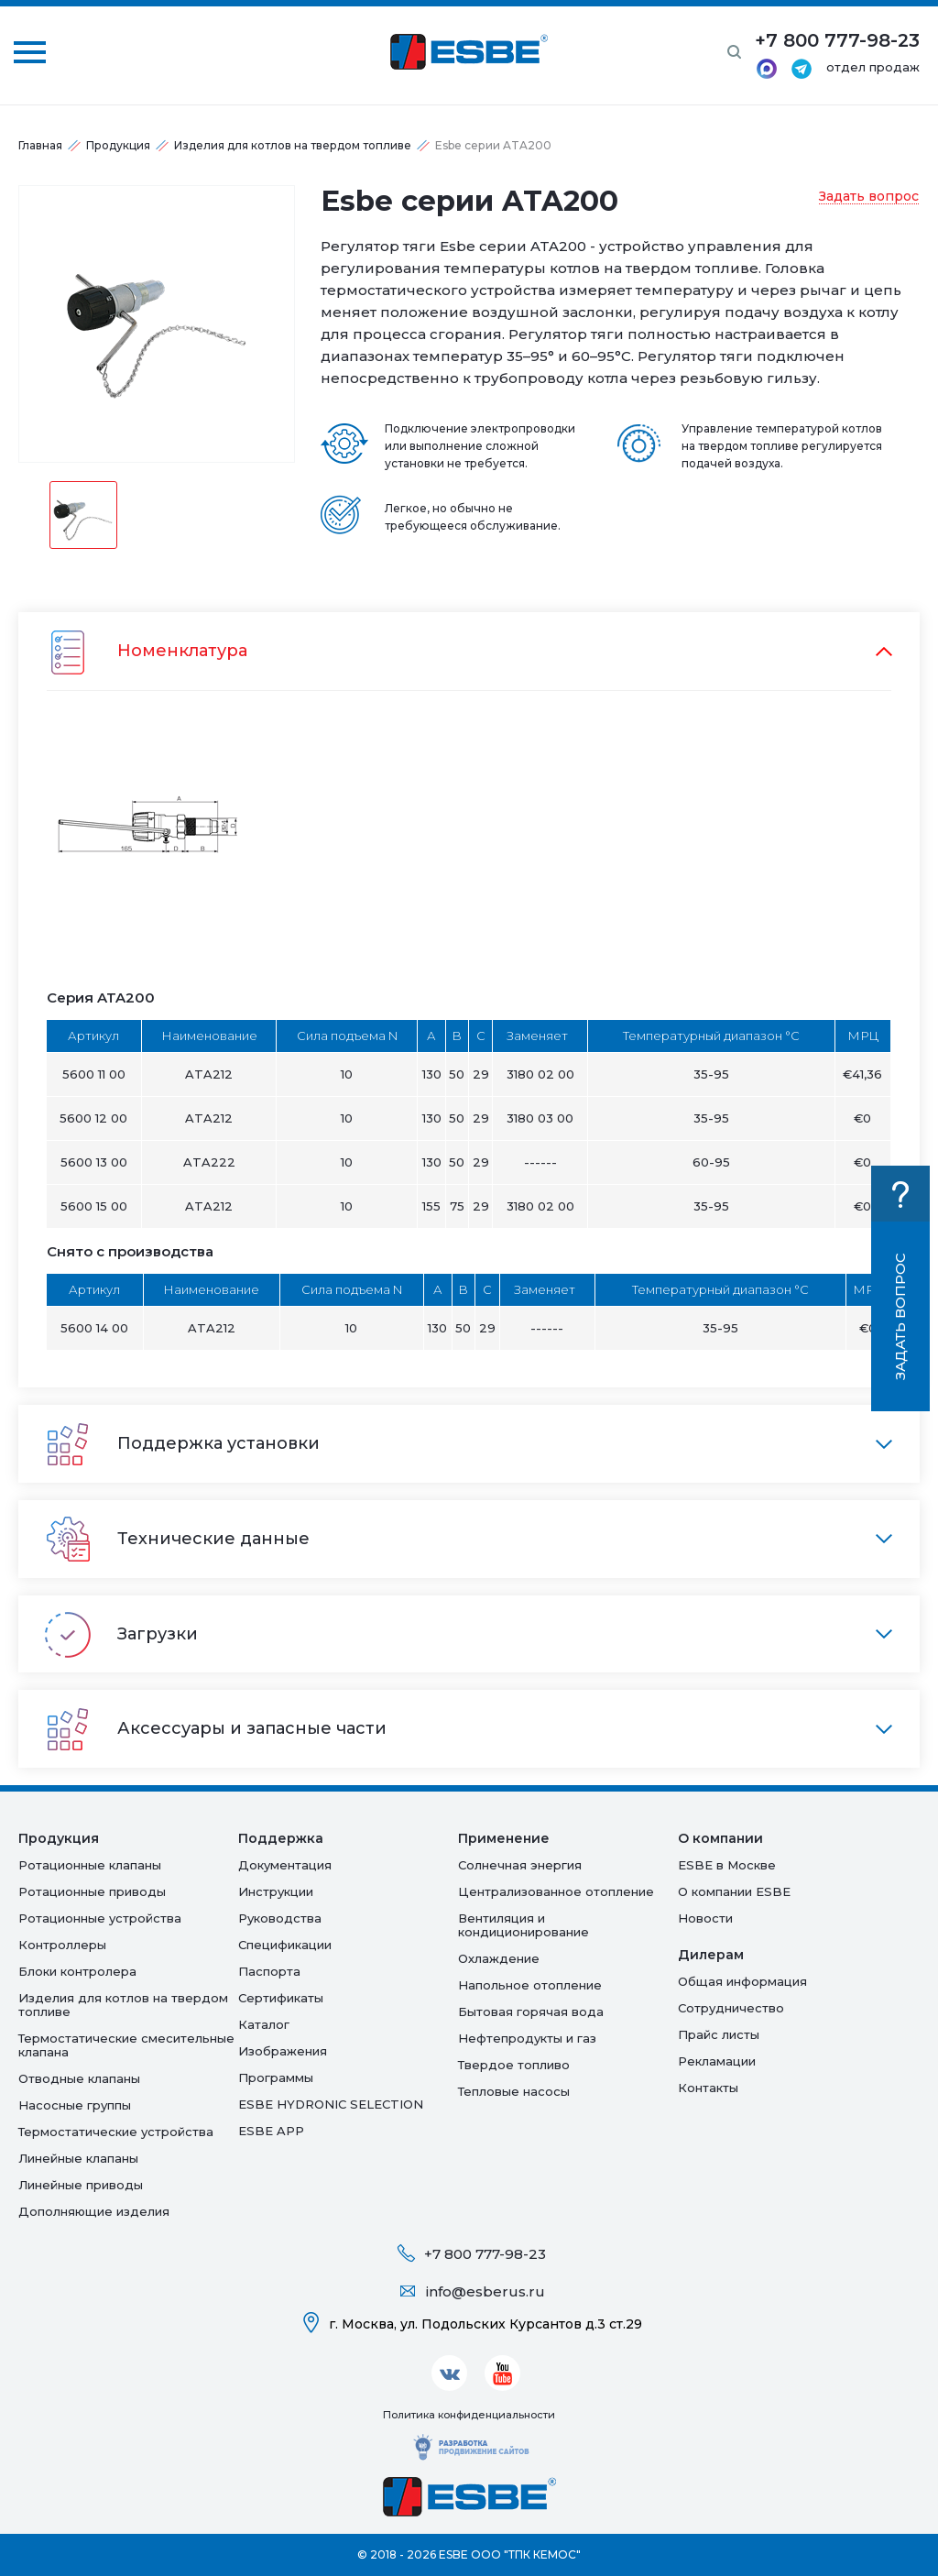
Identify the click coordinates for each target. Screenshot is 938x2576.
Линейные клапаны (78, 2158)
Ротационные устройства (99, 1918)
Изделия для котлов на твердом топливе (292, 145)
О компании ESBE (734, 1891)
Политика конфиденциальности (469, 2414)
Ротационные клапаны (89, 1865)
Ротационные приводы (92, 1891)
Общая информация (742, 1981)
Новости (705, 1918)
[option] (156, 324)
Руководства (280, 1918)
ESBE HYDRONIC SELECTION (330, 2104)
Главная (40, 145)
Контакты (708, 2087)
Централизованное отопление (556, 1891)
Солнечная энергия (520, 1865)
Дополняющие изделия (93, 2211)
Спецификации (285, 1944)
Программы (275, 2077)
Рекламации (717, 2061)
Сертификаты (280, 1997)
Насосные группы (74, 2105)
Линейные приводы (80, 2184)
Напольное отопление (530, 1985)
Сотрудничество (731, 2008)
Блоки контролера (77, 1971)
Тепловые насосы (514, 2091)
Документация (285, 1865)
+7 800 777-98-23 (485, 2254)
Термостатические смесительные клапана (126, 2045)
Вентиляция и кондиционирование (523, 1925)
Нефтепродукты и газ (527, 2038)
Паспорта (269, 1971)
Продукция (118, 145)
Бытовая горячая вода (531, 2011)
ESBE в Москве (727, 1865)
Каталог (263, 2024)
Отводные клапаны (79, 2078)
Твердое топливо (514, 2064)
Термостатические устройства (115, 2131)
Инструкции (275, 1891)
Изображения (282, 2051)
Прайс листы (718, 2034)
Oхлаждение (499, 1958)
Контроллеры (62, 1944)
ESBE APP (271, 2130)
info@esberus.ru (485, 2291)
